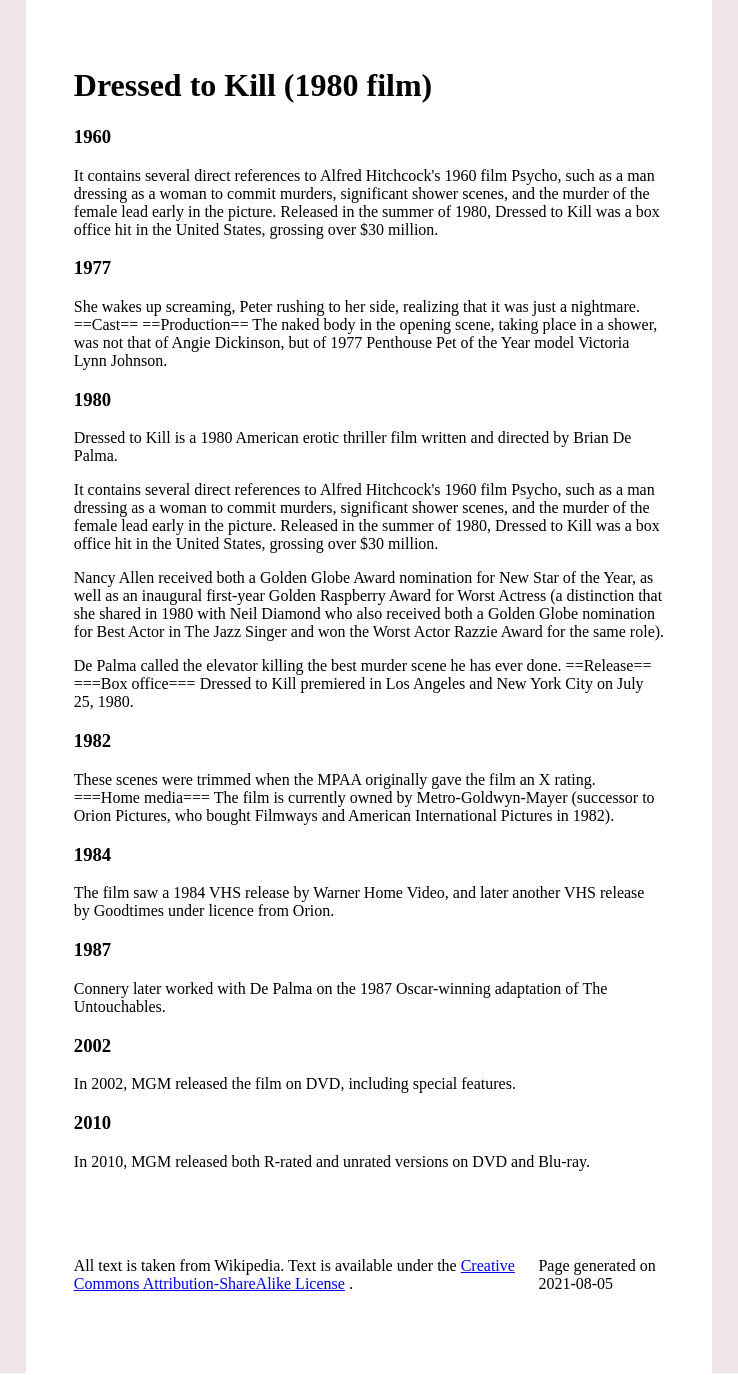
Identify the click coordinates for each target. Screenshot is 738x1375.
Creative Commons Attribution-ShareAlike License (294, 1274)
